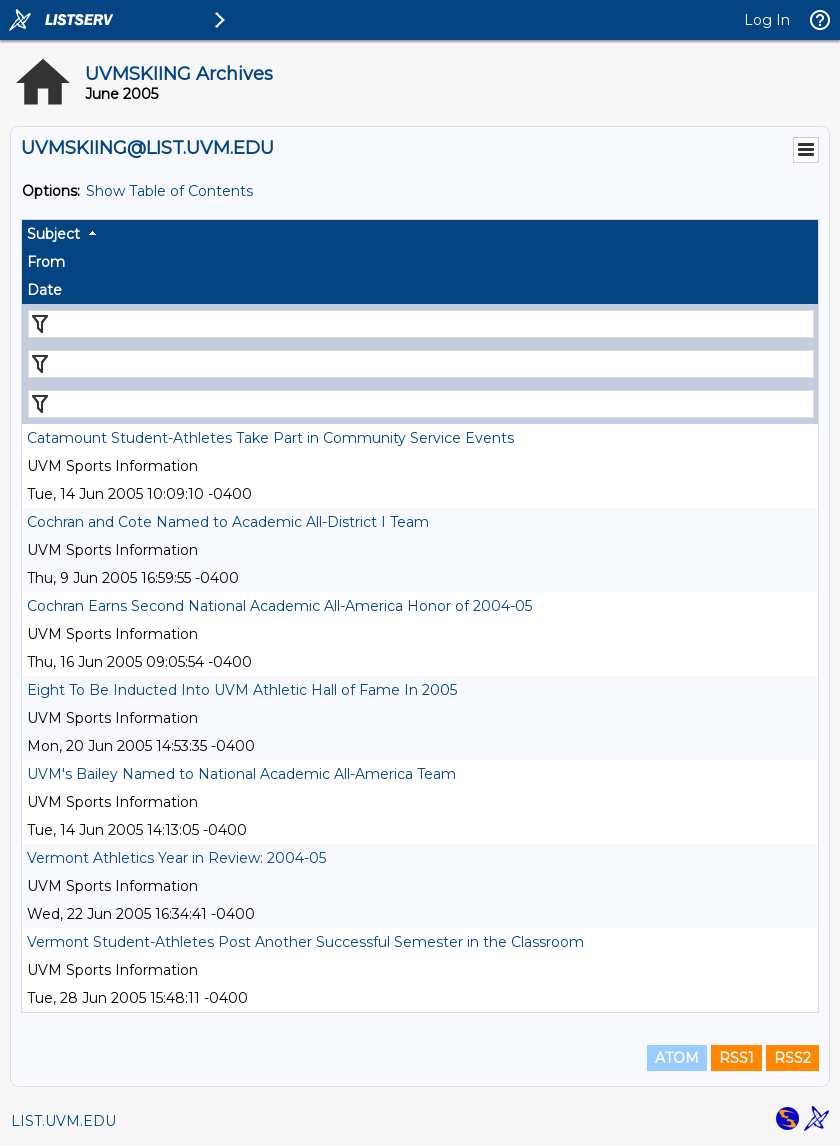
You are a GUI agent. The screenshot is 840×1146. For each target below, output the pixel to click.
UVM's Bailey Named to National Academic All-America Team (241, 774)
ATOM (677, 1058)
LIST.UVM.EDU (63, 1121)
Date (44, 290)
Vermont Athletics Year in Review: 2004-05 (176, 858)
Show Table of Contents (169, 191)
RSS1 (736, 1058)
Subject (53, 234)
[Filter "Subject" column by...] (421, 324)
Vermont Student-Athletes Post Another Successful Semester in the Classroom (305, 942)
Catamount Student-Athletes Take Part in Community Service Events (270, 438)
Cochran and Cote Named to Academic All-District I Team (228, 522)
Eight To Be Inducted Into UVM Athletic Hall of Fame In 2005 (242, 690)
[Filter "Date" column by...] (421, 404)
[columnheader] (420, 234)
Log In (767, 20)
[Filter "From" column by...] (421, 364)
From (46, 262)
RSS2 (792, 1058)
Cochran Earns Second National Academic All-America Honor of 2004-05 (279, 606)
